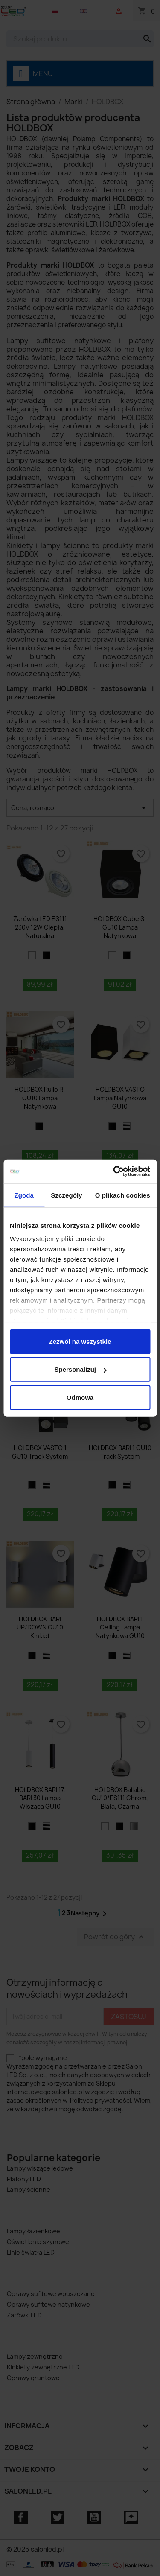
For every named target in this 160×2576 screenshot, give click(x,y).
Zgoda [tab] (24, 1194)
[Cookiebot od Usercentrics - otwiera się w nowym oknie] (114, 1171)
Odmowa (80, 1397)
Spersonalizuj (80, 1369)
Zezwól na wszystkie (80, 1341)
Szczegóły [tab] (66, 1194)
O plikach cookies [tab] (122, 1194)
